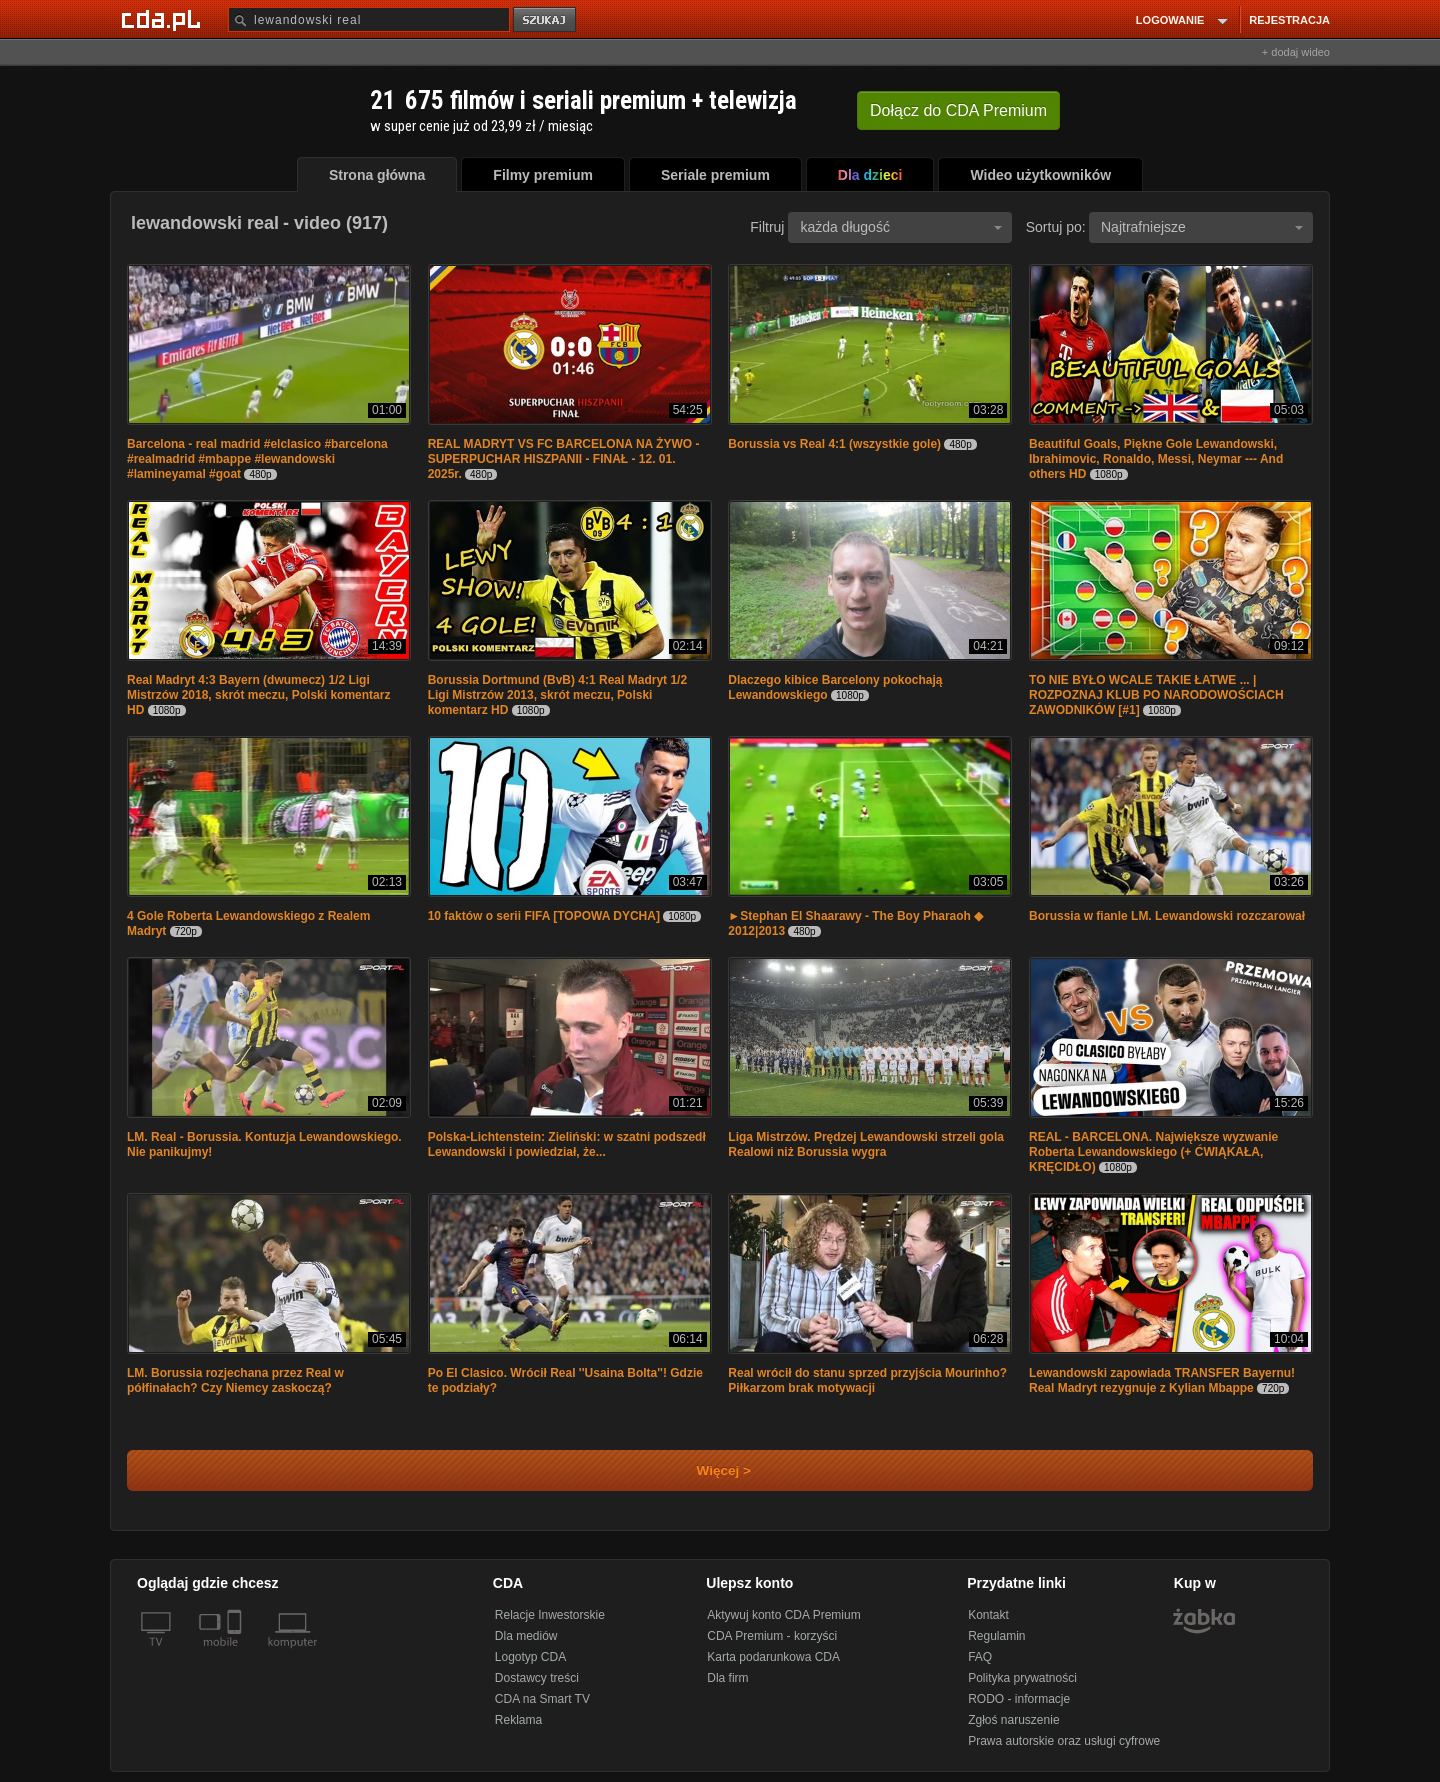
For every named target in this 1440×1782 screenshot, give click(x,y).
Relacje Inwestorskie (550, 1615)
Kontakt (988, 1615)
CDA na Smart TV (542, 1699)
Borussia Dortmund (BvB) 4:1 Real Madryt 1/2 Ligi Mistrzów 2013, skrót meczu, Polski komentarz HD (557, 695)
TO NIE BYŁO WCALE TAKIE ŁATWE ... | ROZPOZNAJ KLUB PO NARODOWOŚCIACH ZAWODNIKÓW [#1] (1156, 695)
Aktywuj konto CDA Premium (783, 1615)
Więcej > (707, 1470)
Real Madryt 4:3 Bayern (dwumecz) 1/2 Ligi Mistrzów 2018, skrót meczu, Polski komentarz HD (258, 695)
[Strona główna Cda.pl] (164, 19)
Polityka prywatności (1022, 1678)
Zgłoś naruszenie (1013, 1720)
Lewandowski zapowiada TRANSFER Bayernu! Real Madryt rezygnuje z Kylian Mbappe (1162, 1380)
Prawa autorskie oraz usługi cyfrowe (1064, 1741)
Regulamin (996, 1636)
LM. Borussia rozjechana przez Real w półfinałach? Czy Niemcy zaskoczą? (235, 1380)
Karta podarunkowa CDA (773, 1657)
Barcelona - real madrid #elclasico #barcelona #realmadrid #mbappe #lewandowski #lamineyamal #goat (257, 459)
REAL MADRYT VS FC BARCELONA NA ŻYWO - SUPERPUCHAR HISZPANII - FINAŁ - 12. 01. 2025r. (564, 459)
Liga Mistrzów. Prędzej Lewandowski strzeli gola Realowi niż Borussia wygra (866, 1144)
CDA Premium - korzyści (772, 1636)
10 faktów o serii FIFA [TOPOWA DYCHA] (544, 916)
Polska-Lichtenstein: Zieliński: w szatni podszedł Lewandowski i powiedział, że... (567, 1144)
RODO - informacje (1019, 1699)
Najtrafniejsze (1202, 227)
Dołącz (958, 110)
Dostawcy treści (537, 1678)
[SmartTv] (236, 1654)
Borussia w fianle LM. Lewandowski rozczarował (1167, 916)
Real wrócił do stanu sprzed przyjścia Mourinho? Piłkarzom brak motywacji (867, 1380)
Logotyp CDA (530, 1657)
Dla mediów (526, 1636)
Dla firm (727, 1678)
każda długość (901, 227)
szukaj (546, 20)
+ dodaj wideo (1296, 52)
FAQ (980, 1657)
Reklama (518, 1720)
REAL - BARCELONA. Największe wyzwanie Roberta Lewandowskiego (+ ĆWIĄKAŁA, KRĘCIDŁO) (1153, 1152)
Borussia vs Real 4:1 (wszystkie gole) (834, 444)
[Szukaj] (369, 19)
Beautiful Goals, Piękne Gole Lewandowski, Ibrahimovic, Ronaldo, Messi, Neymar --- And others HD (1156, 459)
